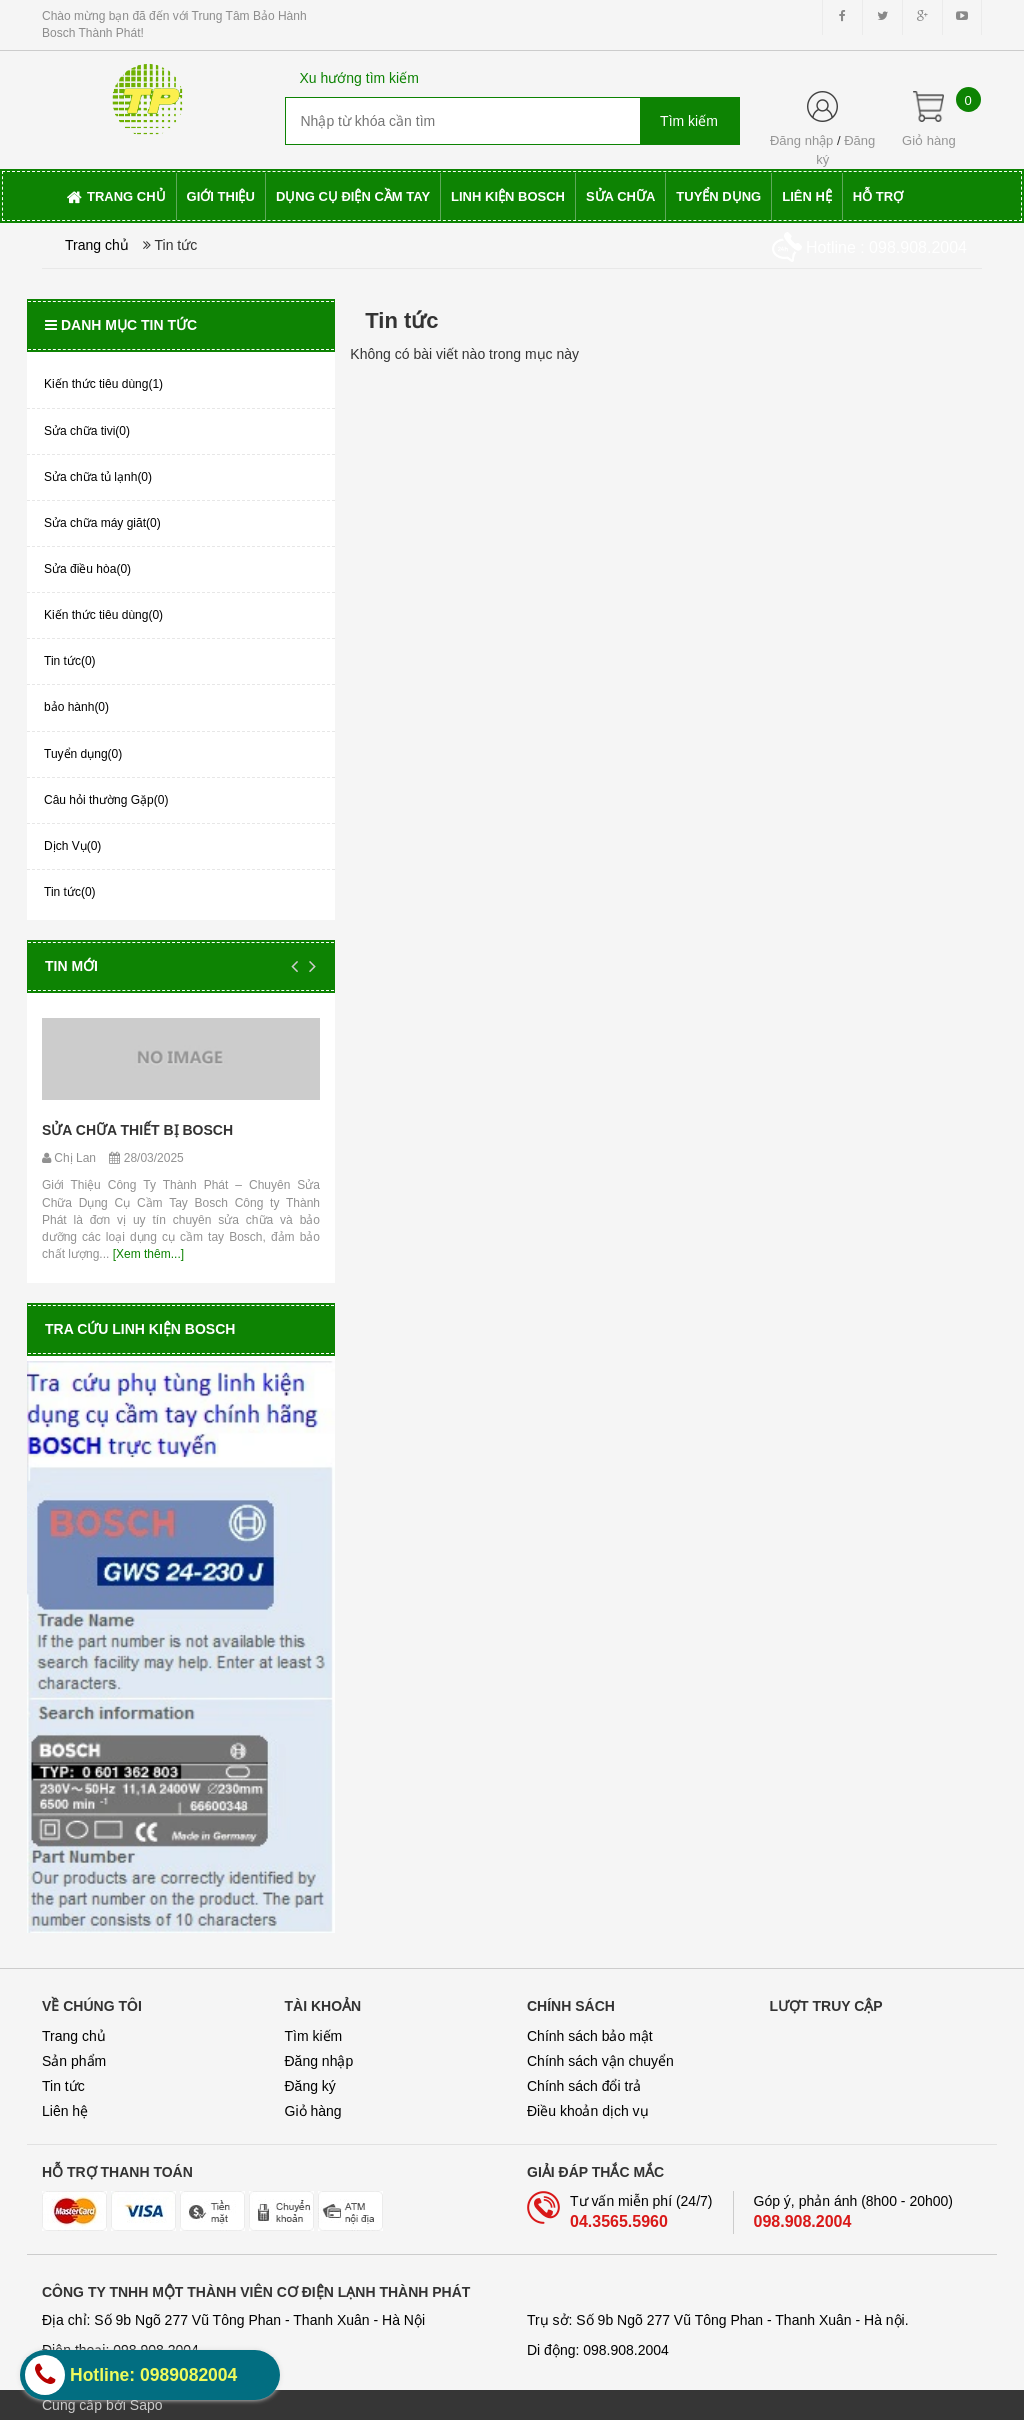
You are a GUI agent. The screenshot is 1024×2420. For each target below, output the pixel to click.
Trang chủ (74, 2036)
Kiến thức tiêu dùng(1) (103, 384)
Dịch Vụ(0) (72, 846)
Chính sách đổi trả (584, 2086)
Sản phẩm (74, 2061)
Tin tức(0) (70, 661)
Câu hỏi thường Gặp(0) (106, 800)
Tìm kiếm (314, 2036)
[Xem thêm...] (146, 1254)
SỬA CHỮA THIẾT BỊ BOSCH (137, 1130)
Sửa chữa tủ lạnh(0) (98, 477)
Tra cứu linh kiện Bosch (140, 1329)
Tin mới (71, 966)
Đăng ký (310, 2086)
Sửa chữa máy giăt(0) (102, 523)
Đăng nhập (801, 140)
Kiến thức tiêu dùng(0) (103, 615)
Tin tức (63, 2086)
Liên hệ (65, 2111)
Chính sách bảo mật (590, 2036)
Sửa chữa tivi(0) (87, 431)
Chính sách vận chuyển (600, 2061)
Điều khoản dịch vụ (588, 2111)
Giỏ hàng (313, 2111)
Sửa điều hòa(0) (87, 569)
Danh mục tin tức (121, 325)
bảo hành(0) (76, 707)
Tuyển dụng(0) (83, 754)
